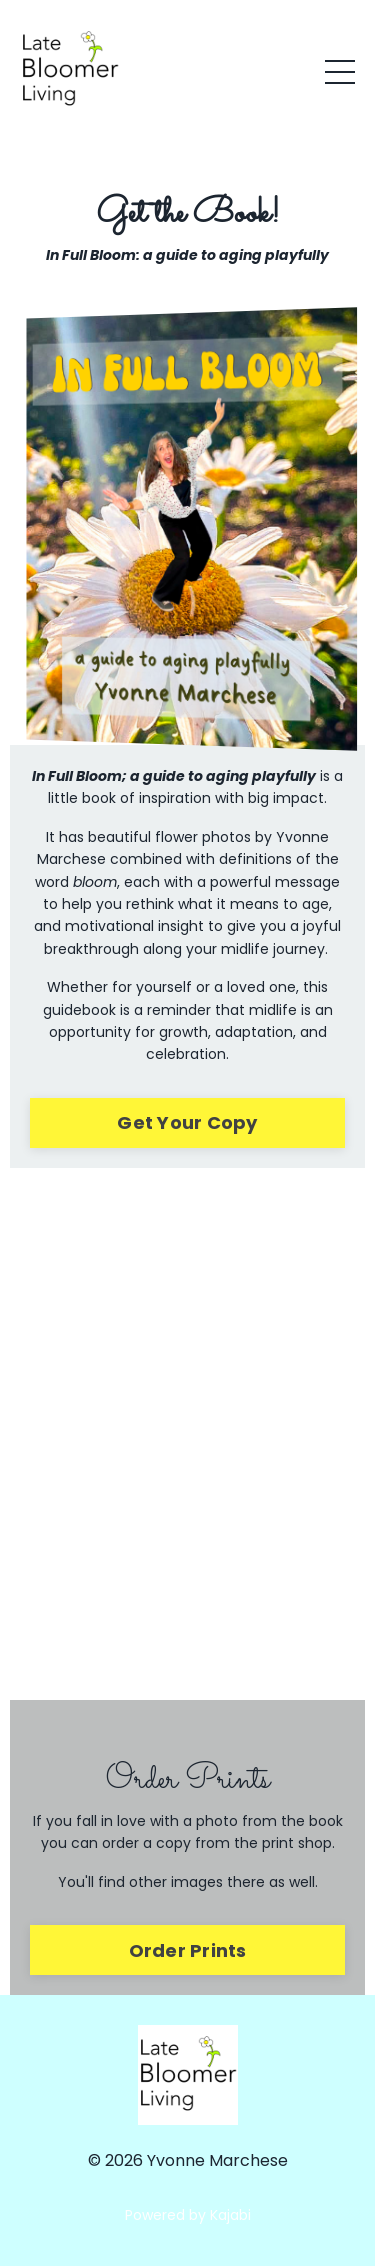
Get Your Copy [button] (187, 1122)
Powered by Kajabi (188, 2215)
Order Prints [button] (188, 1950)
